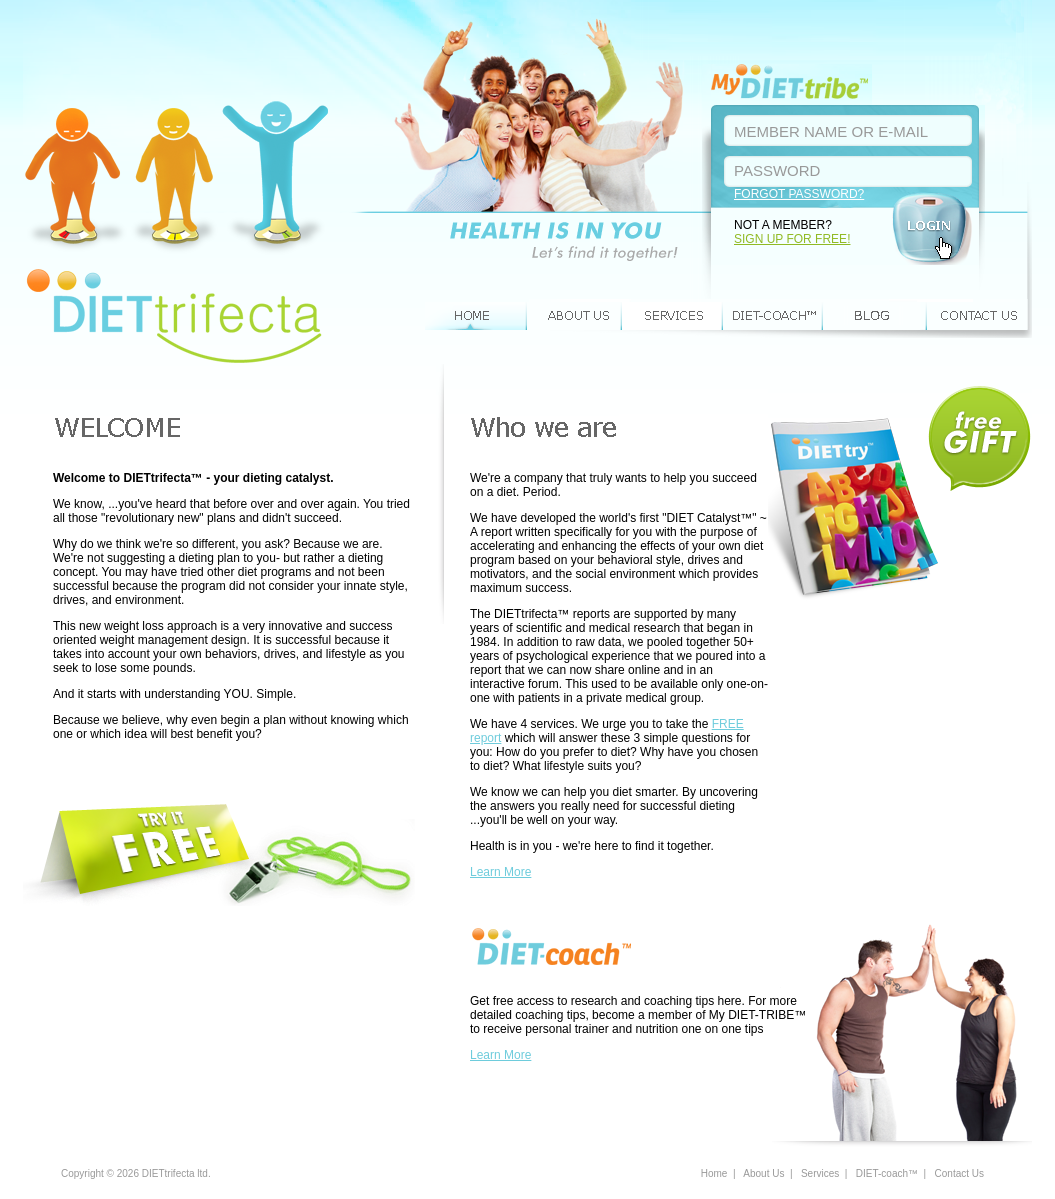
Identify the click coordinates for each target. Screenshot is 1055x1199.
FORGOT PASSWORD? (799, 194)
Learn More (500, 872)
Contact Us (979, 316)
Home (475, 316)
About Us (574, 316)
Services (672, 316)
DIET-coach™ (773, 316)
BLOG (875, 316)
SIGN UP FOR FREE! (792, 239)
